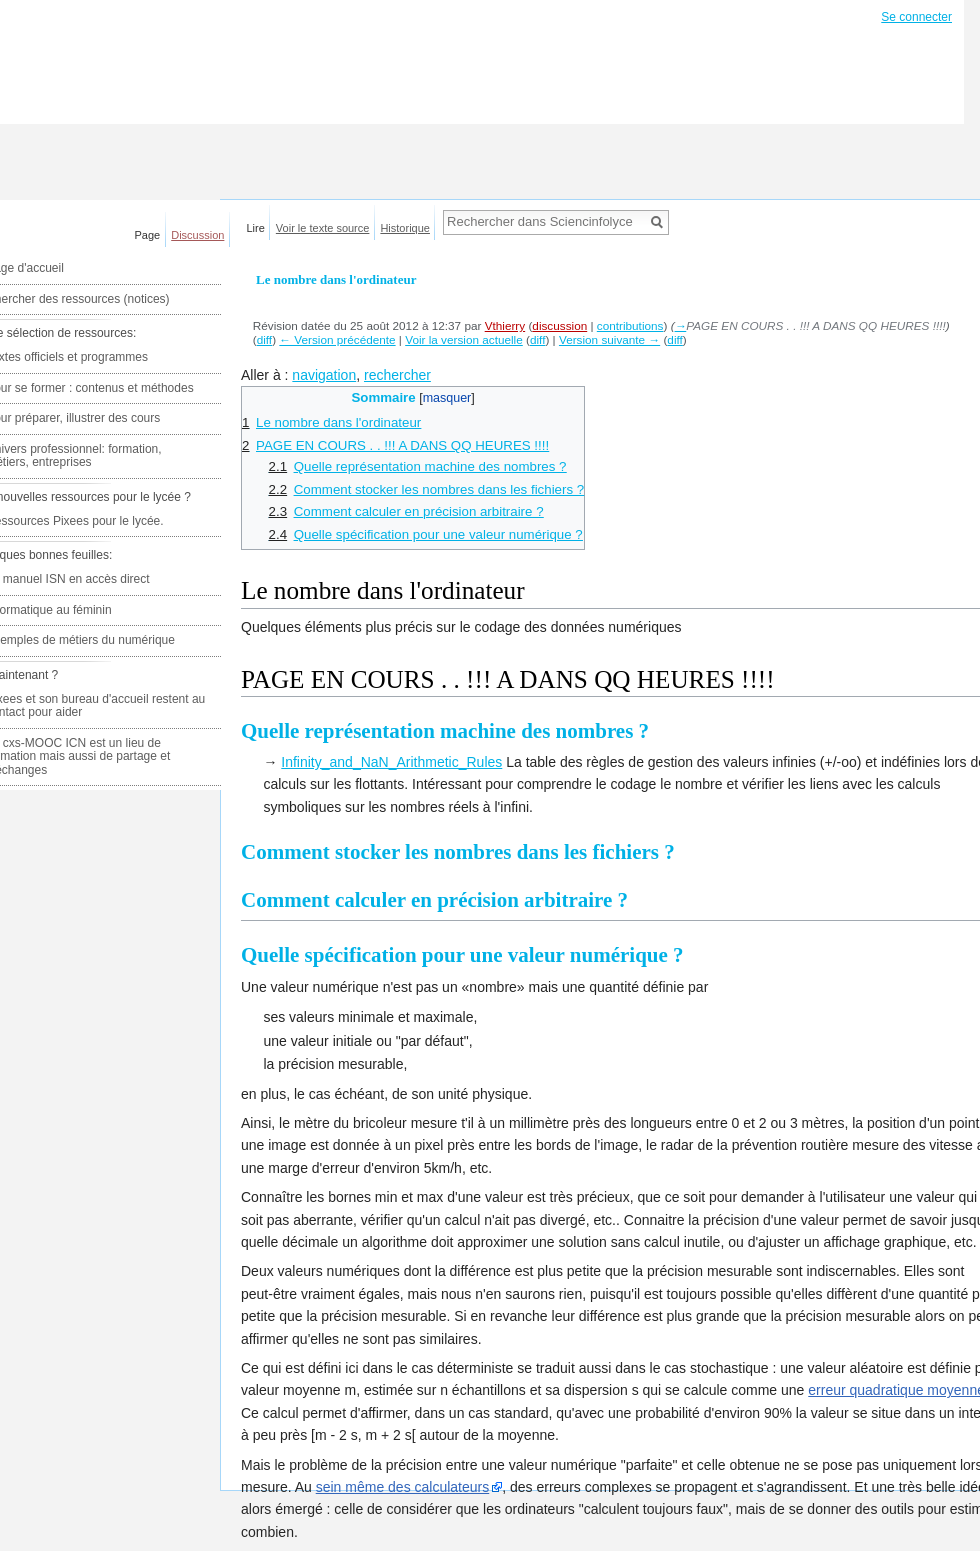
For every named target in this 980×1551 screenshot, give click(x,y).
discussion (559, 325)
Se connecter (916, 17)
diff (264, 339)
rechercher (397, 375)
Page (148, 235)
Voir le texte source (323, 228)
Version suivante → (609, 339)
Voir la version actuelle (464, 339)
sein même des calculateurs (403, 1487)
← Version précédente (337, 339)
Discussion (197, 235)
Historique (405, 228)
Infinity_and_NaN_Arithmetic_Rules (391, 762)
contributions (630, 325)
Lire (256, 228)
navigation (324, 375)
